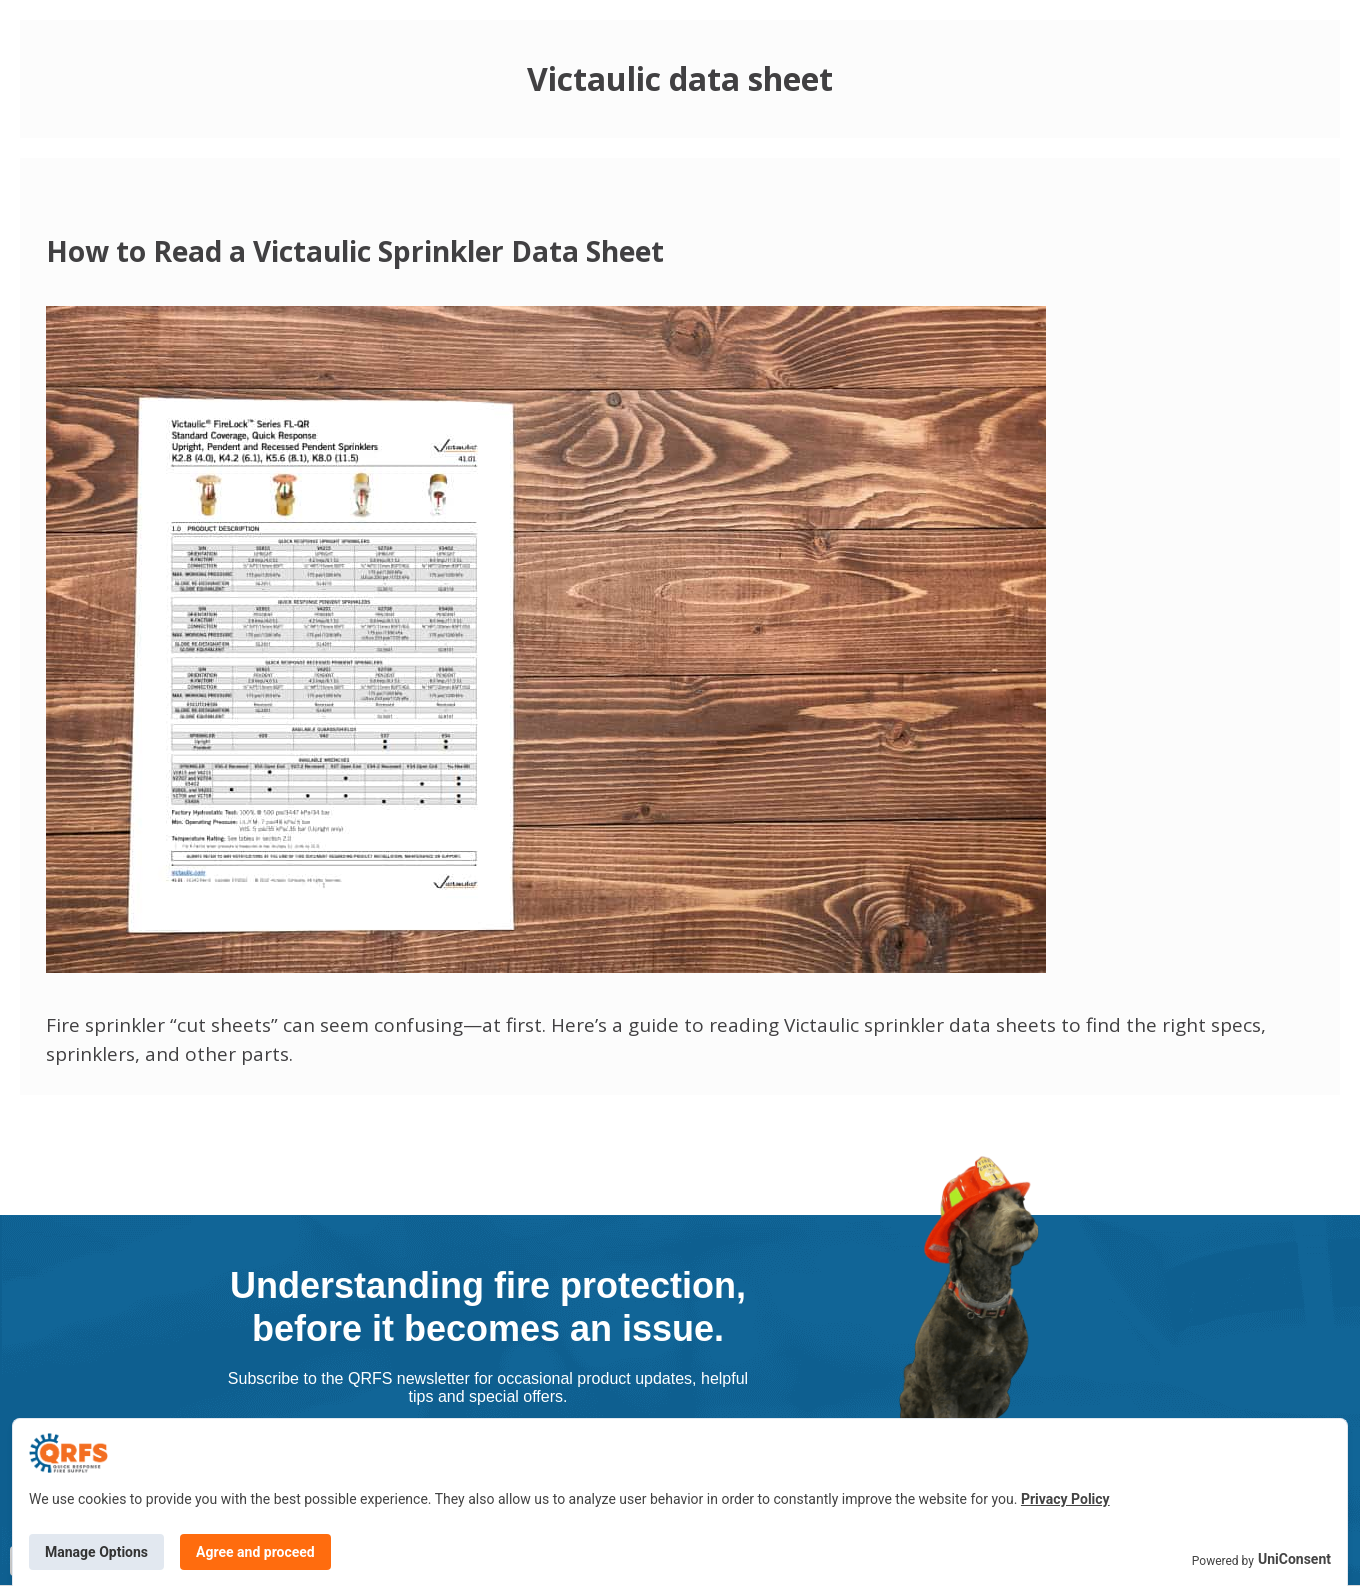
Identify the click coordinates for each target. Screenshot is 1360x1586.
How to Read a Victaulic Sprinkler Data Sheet (355, 251)
